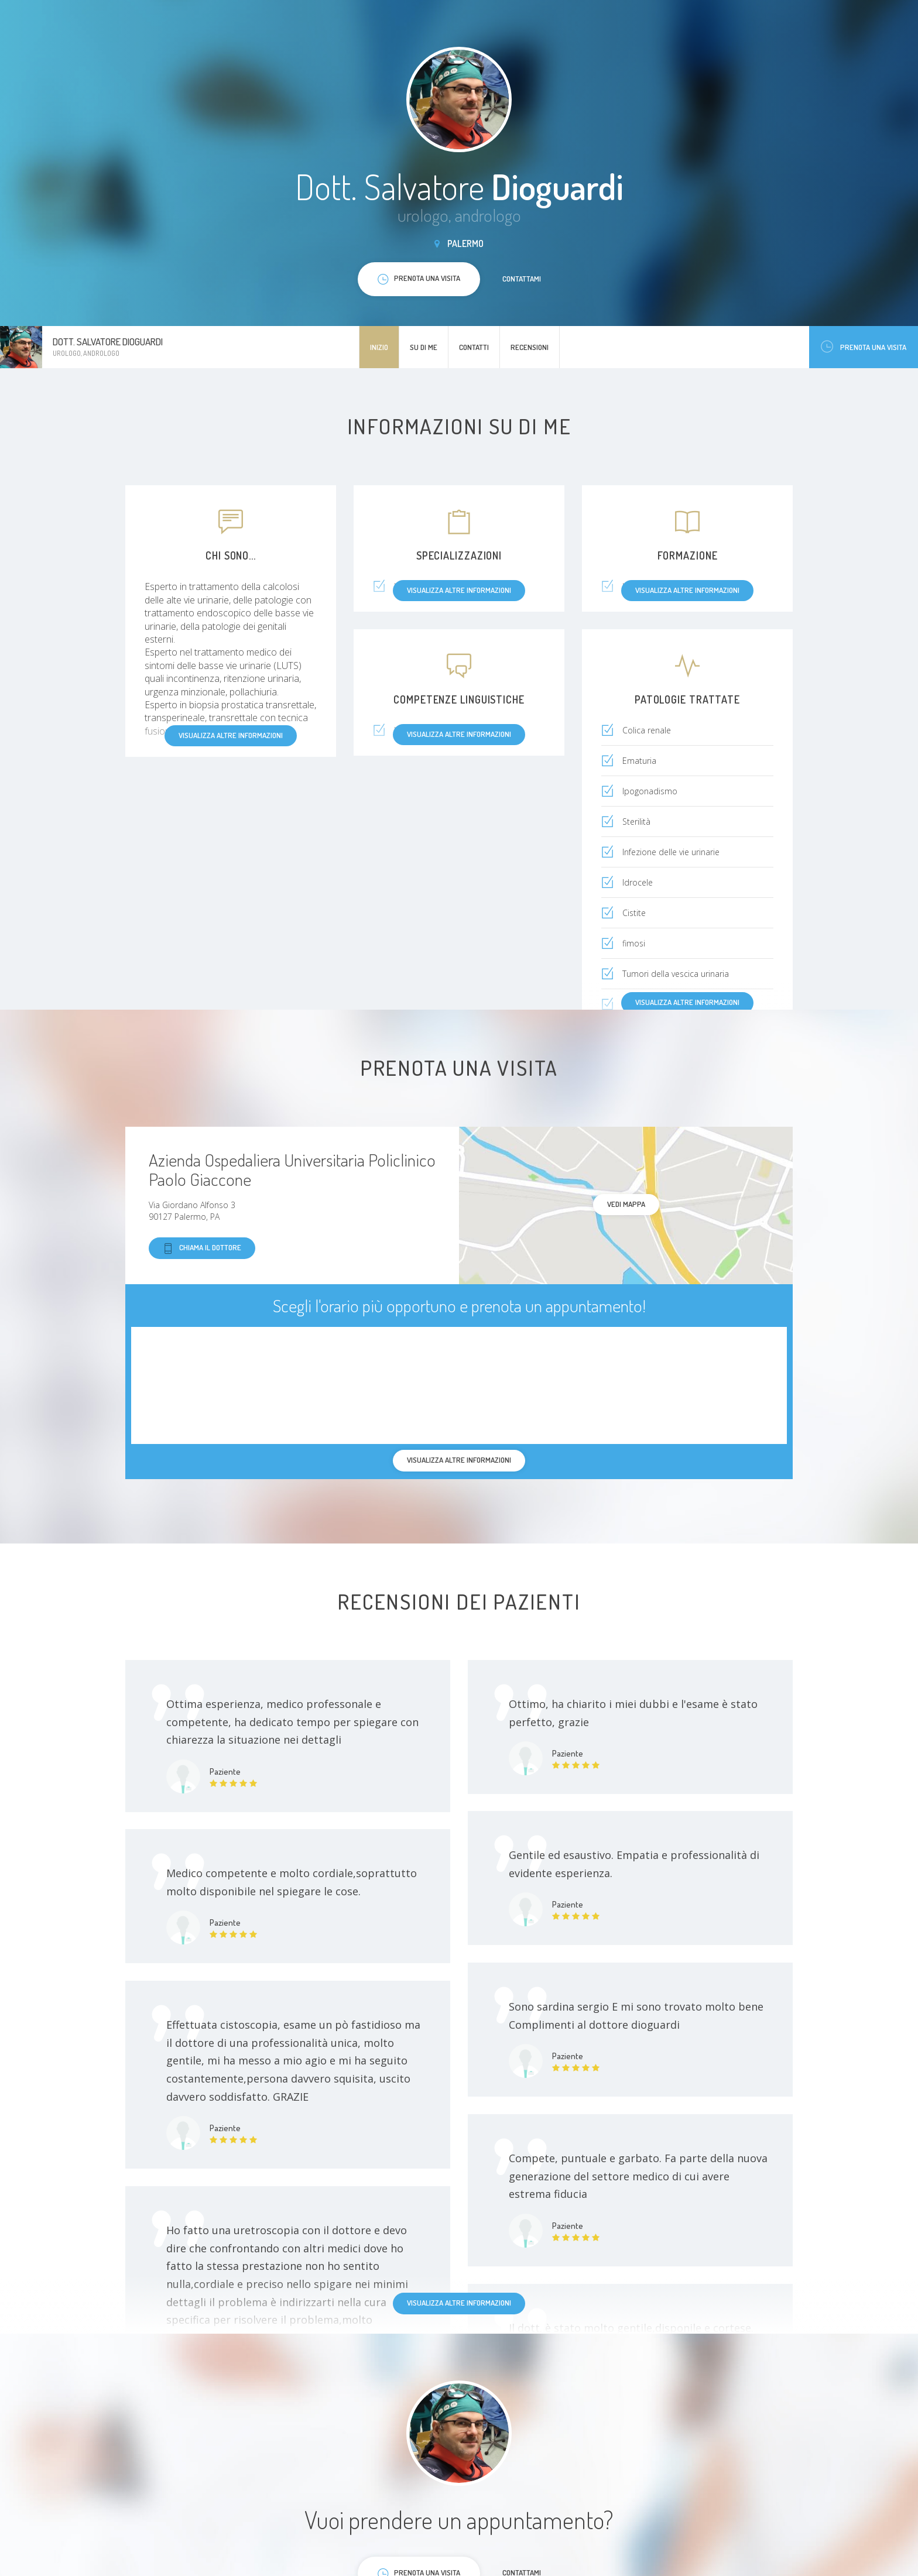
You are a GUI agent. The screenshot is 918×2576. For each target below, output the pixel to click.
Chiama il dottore (202, 1248)
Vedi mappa (626, 1204)
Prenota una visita (863, 347)
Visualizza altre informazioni (687, 1002)
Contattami (521, 278)
